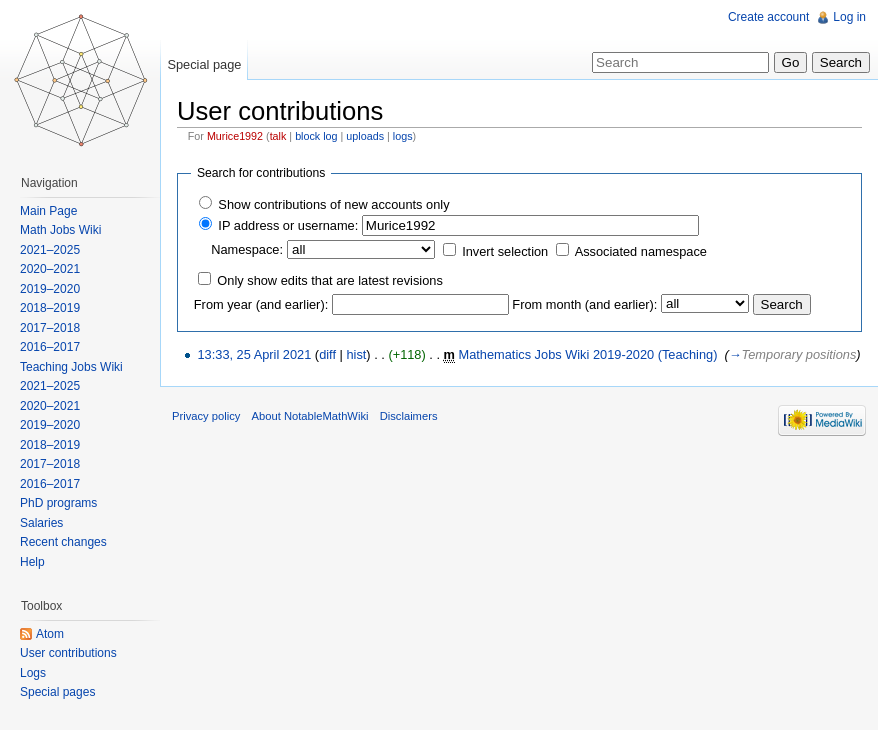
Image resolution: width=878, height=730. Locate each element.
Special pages (57, 692)
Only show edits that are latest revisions (329, 280)
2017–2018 (50, 328)
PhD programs (58, 503)
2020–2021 (50, 269)
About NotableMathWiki (310, 416)
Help (32, 562)
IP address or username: (288, 225)
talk (278, 136)
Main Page (48, 211)
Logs (33, 673)
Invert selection (505, 251)
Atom (50, 634)
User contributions (68, 653)
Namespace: (247, 249)
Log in (849, 17)
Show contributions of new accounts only (333, 204)
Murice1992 (235, 136)
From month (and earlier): (584, 304)
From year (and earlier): (261, 304)
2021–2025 (50, 250)
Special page (204, 64)
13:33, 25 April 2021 (254, 354)
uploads (365, 136)
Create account (768, 17)
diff (327, 354)
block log (316, 136)
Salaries (41, 523)
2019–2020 (50, 289)
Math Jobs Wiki (60, 230)
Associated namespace (641, 251)
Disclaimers (409, 416)
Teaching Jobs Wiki (71, 367)
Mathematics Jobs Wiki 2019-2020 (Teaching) (588, 354)
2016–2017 (50, 347)
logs (403, 136)
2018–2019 (50, 308)
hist (356, 354)
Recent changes (63, 542)
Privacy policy (206, 416)
